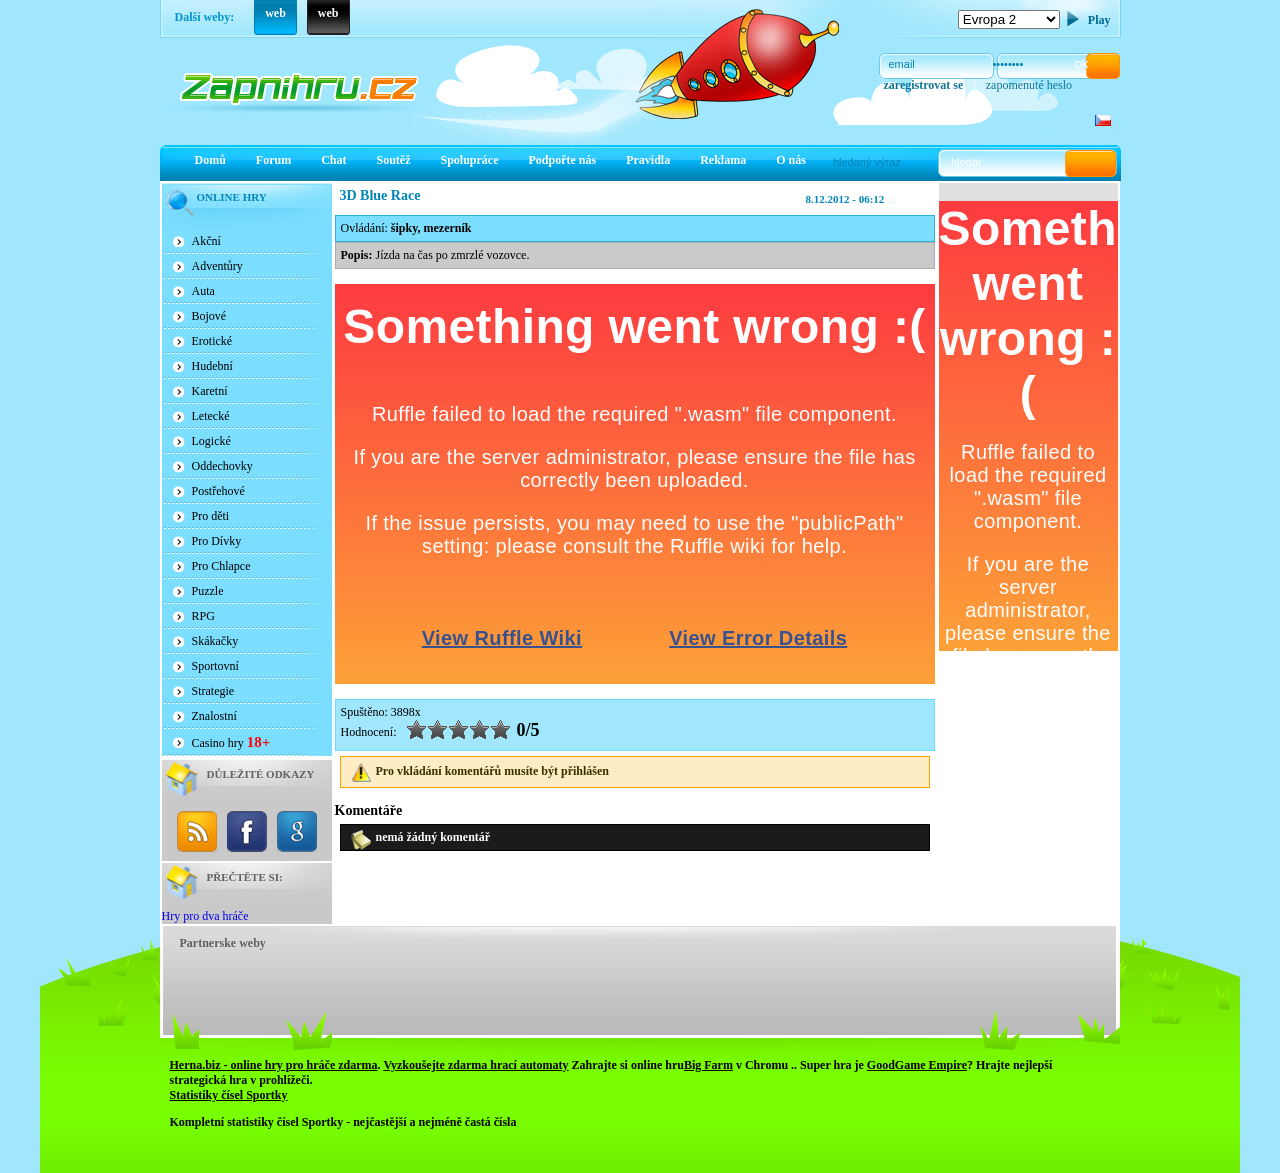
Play (1099, 20)
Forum (273, 160)
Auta (203, 291)
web (275, 13)
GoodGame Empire (917, 1065)
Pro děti (211, 516)
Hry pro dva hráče (205, 916)
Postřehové (218, 491)
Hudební (212, 366)
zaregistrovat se (924, 85)
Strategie (213, 691)
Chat (333, 160)
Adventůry (217, 266)
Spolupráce (470, 160)
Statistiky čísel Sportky (229, 1095)
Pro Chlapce (221, 566)
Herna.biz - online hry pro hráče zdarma (274, 1065)
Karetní (210, 391)
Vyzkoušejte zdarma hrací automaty (475, 1065)
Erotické (212, 341)
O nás (791, 160)
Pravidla (648, 160)
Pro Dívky (217, 541)
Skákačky (215, 641)
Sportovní (215, 666)
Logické (211, 441)
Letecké (211, 416)
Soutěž (394, 160)
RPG (203, 616)
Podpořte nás (563, 160)
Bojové (209, 316)
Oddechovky (222, 466)
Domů (210, 160)
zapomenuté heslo (1029, 85)
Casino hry (231, 742)
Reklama (723, 160)
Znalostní (214, 716)
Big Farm (708, 1065)
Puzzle (208, 591)
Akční (206, 241)
